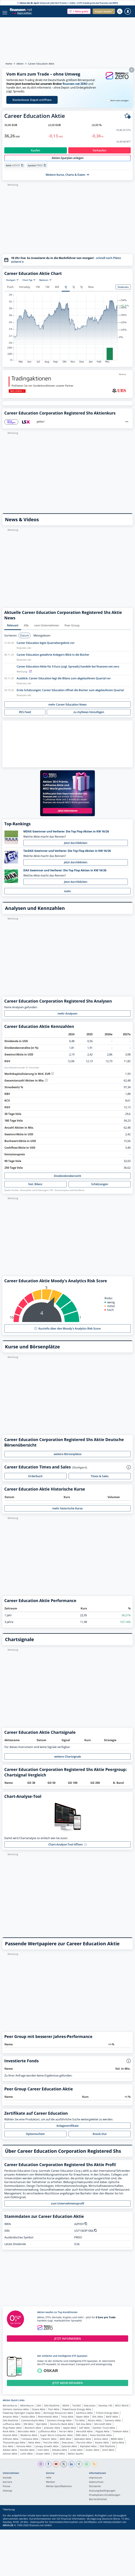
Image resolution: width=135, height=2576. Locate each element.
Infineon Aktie (11, 2442)
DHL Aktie (97, 2420)
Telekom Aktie (120, 2435)
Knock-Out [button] (100, 2137)
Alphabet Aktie (82, 2442)
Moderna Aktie (28, 2438)
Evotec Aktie (92, 2453)
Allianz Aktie (95, 2424)
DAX (39, 2409)
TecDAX (76, 2409)
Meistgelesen (41, 639)
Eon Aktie (8, 2449)
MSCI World (121, 2409)
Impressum (95, 2481)
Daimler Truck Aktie (104, 2431)
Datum (24, 639)
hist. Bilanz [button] (35, 1188)
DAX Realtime (52, 2409)
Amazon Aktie (10, 2420)
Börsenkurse (10, 2409)
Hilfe (48, 2481)
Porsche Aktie (51, 2446)
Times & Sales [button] (100, 1480)
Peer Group (72, 629)
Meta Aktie (34, 2446)
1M (47, 290)
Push (10, 290)
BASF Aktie (112, 2420)
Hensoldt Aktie (84, 2435)
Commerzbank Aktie (32, 2424)
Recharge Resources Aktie (58, 2416)
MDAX (65, 2409)
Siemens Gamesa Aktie (16, 2412)
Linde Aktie (76, 2453)
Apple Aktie (69, 2431)
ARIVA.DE (8, 2528)
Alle (26, 629)
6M (57, 290)
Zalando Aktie (69, 2449)
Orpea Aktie (38, 2412)
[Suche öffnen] (119, 11)
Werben (50, 2485)
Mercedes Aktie (26, 2435)
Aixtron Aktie (10, 2457)
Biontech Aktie (33, 2431)
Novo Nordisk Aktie (101, 2438)
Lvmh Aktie (26, 2457)
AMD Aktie (65, 2442)
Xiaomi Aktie (102, 2446)
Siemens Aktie (113, 2424)
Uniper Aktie (43, 2457)
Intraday (24, 290)
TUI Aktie (80, 2424)
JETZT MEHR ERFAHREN (67, 2386)
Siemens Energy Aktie (59, 2424)
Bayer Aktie (82, 2420)
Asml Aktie (108, 2453)
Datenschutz (96, 2485)
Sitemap (7, 2494)
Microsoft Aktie (102, 2427)
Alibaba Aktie (59, 2453)
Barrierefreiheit (98, 2503)
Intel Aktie (43, 2453)
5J (81, 290)
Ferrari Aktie (66, 2435)
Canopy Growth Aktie (46, 2449)
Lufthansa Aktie (12, 2427)
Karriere (7, 2485)
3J (73, 290)
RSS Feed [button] (25, 716)
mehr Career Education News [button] (67, 708)
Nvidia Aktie (28, 2420)
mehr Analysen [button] (67, 1017)
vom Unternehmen (46, 629)
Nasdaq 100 (105, 2409)
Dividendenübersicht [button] (67, 1179)
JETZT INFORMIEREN (67, 2342)
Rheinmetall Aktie (48, 2420)
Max (91, 290)
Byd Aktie (41, 2427)
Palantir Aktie (49, 2442)
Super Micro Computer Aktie (56, 2438)
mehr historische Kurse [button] (67, 1512)
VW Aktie (28, 2427)
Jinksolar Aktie (52, 2431)
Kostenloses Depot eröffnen (32, 100)
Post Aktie (53, 2412)
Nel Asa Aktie (83, 2427)
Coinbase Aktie (29, 2442)
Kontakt (7, 2481)
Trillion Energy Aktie (107, 2416)
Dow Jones (90, 2409)
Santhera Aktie (84, 2416)
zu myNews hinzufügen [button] (88, 716)
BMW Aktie (117, 2442)
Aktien (20, 63)
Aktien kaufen (76, 2457)
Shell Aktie (59, 2457)
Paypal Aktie (102, 2435)
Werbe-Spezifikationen (59, 2490)
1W (38, 290)
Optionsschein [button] (35, 2137)
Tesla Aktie (67, 2420)
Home (8, 63)
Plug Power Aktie (12, 2431)
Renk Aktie (9, 2435)
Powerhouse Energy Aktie (76, 2412)
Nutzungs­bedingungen (102, 2494)
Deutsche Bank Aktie (61, 2427)
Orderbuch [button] (35, 1480)
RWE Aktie (81, 2438)
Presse (6, 2490)
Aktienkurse (27, 2409)
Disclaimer (95, 2490)
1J (65, 290)
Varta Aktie (118, 2446)
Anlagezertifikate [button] (67, 2129)
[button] (79, 11)
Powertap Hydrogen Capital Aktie (21, 2416)
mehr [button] (67, 895)
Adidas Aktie (10, 2453)
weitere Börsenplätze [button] (67, 1458)
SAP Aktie (84, 2431)
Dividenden (123, 290)
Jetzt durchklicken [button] (75, 846)
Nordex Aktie (27, 2453)
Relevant (12, 629)
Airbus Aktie (101, 2442)
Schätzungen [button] (99, 1188)
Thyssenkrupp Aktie (14, 2446)
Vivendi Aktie (10, 2438)
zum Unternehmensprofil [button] (67, 2207)
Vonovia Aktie (24, 2449)
